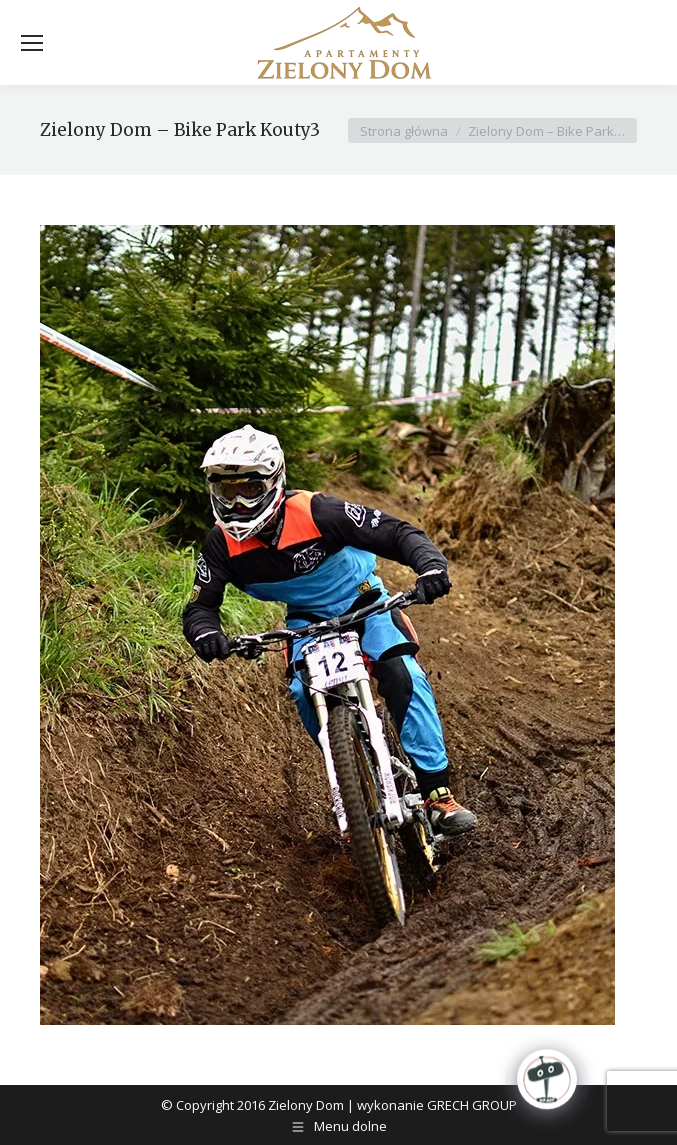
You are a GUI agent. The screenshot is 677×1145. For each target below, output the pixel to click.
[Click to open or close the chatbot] (547, 1081)
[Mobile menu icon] (32, 43)
